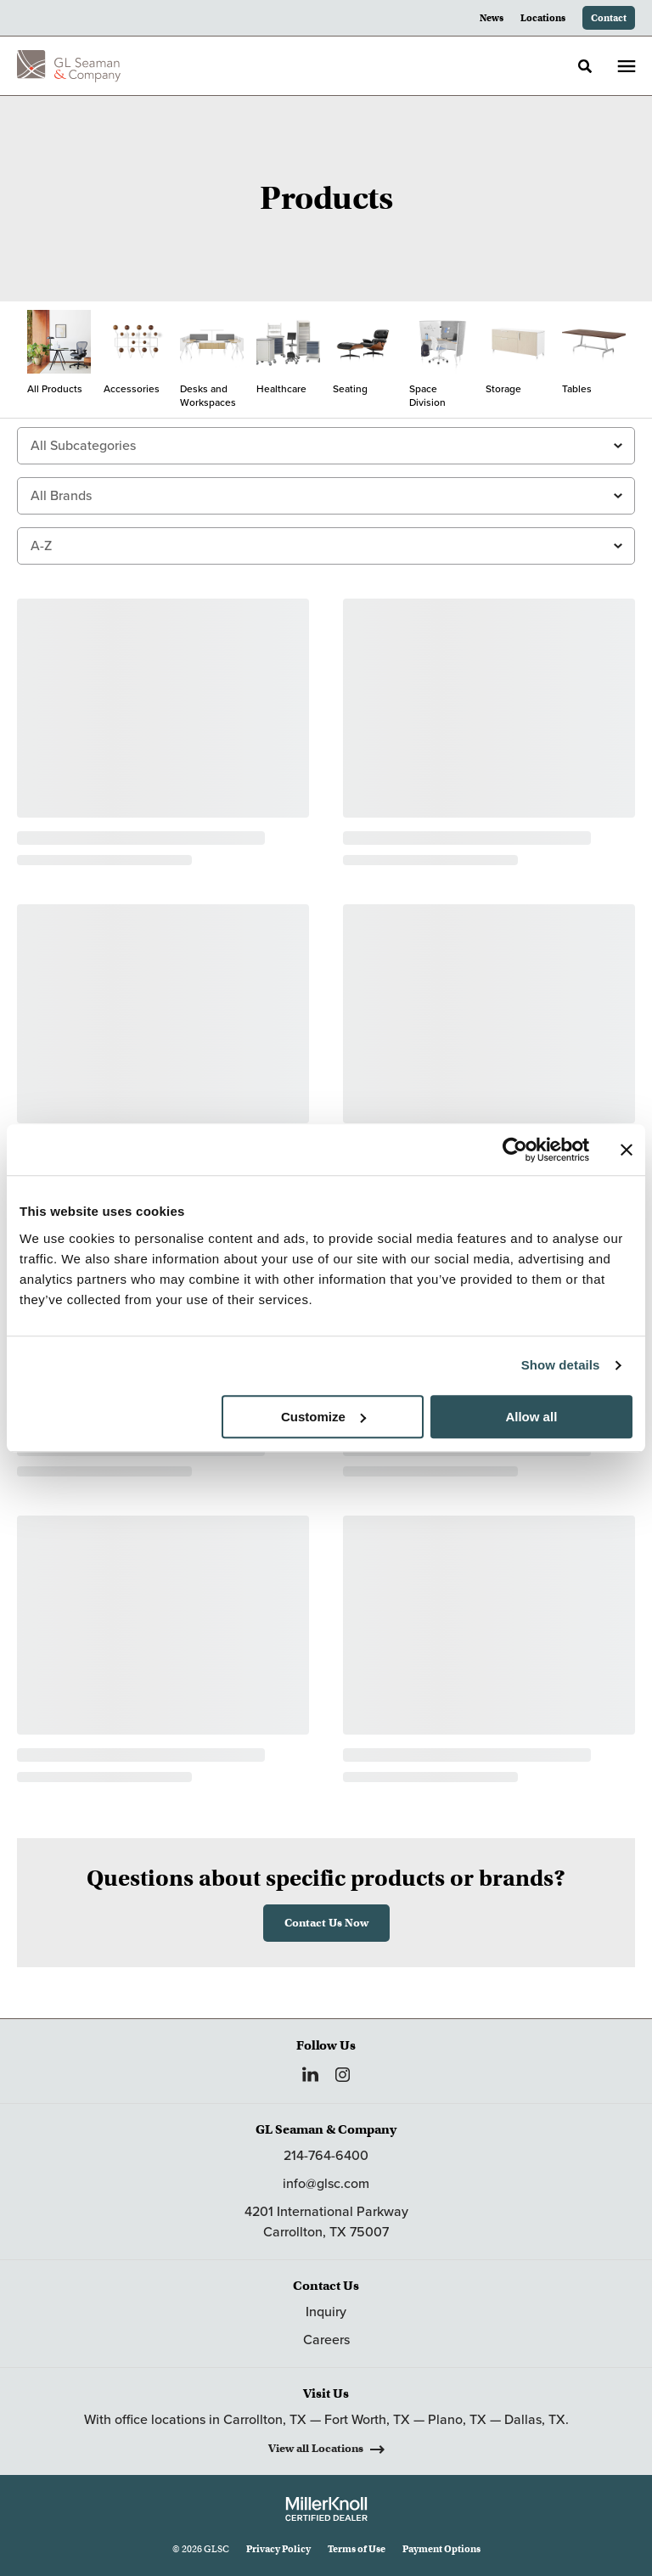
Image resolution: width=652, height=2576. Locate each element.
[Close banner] (626, 1150)
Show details (560, 1365)
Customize (323, 1416)
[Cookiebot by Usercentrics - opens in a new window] (515, 1149)
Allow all (531, 1416)
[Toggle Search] (585, 66)
